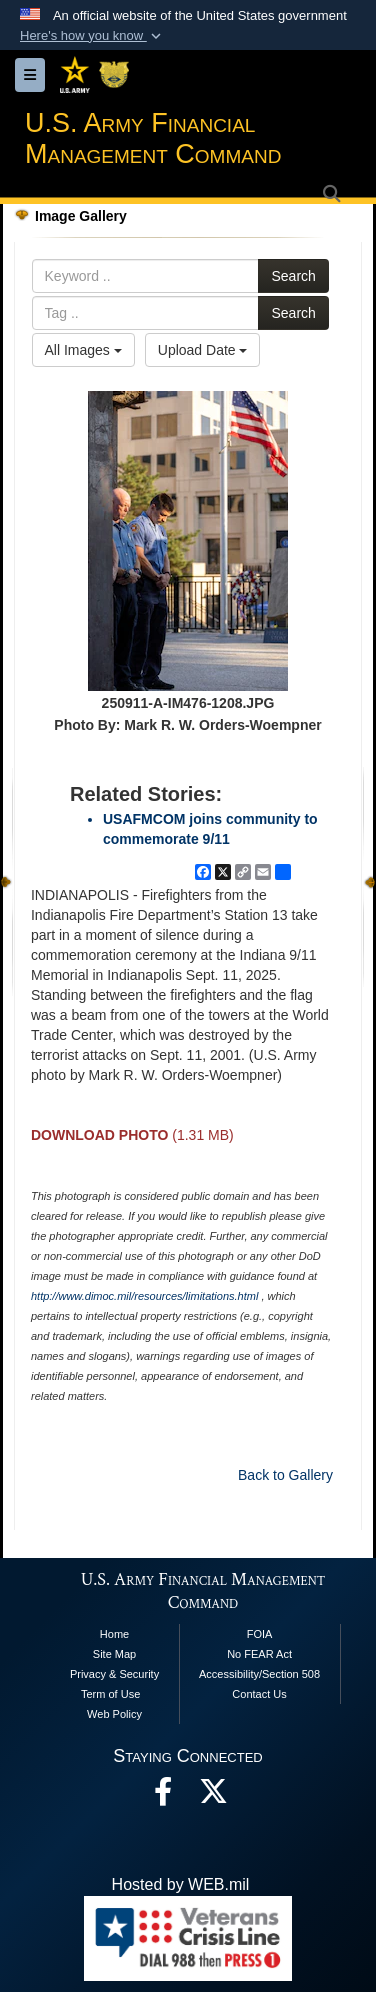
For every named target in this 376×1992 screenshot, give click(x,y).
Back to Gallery (285, 1475)
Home (114, 1634)
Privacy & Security (114, 1674)
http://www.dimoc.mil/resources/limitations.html (144, 1296)
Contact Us (259, 1694)
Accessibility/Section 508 (259, 1674)
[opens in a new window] (213, 1796)
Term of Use (110, 1694)
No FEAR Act (259, 1654)
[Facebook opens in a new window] (163, 1796)
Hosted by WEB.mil (181, 1884)
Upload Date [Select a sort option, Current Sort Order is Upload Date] (203, 350)
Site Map (114, 1654)
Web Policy (114, 1714)
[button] (92, 36)
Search (293, 276)
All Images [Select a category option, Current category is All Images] (83, 350)
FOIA (260, 1634)
